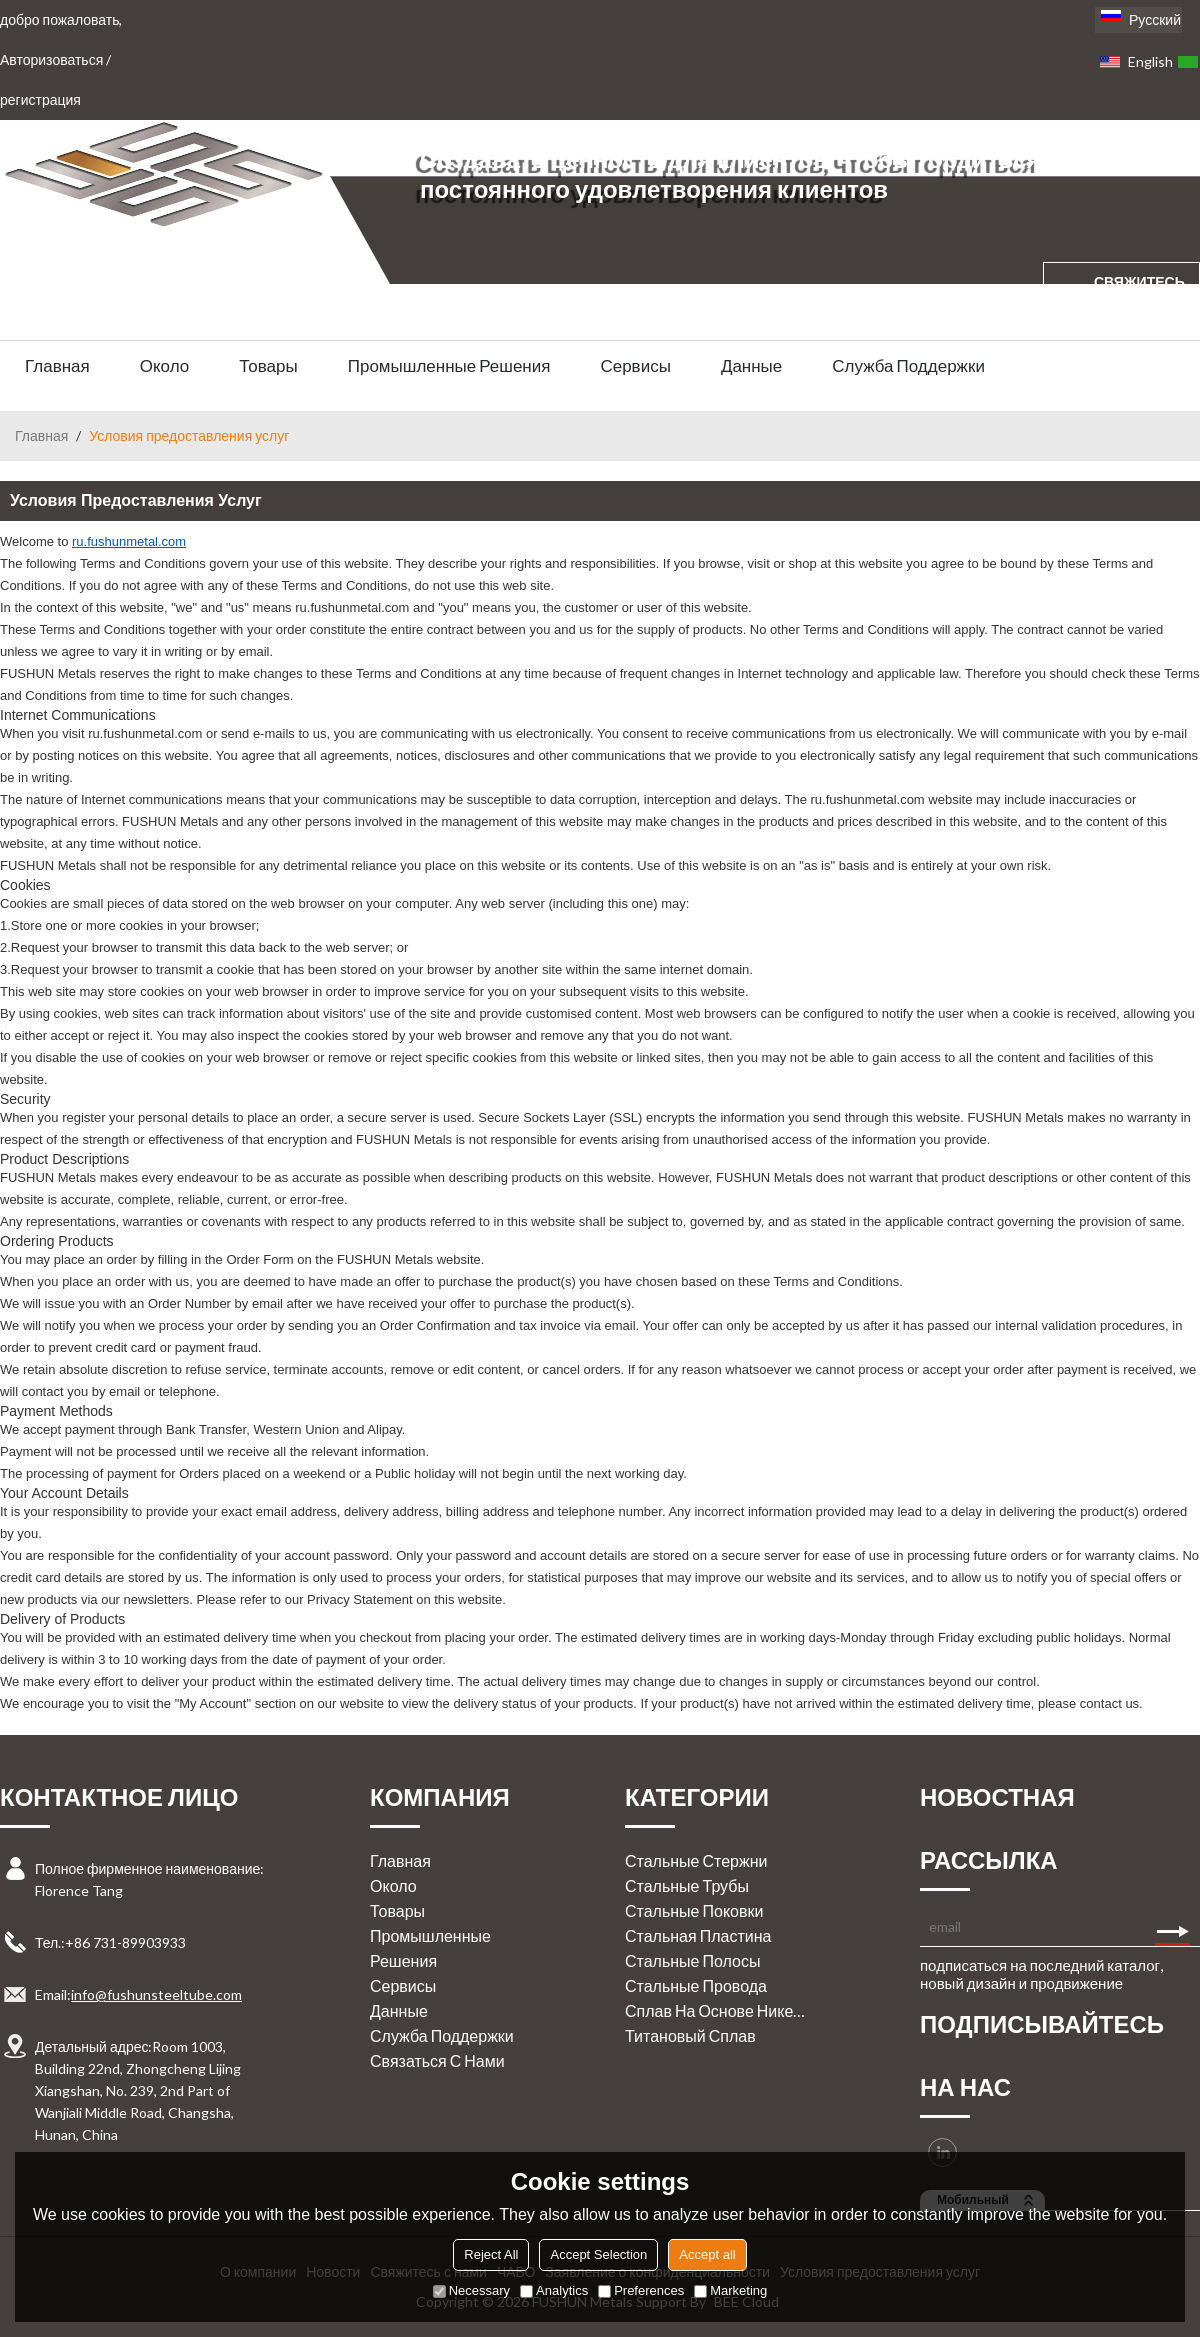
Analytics (554, 2290)
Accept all (707, 2254)
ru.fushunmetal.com (129, 541)
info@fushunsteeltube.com (156, 1994)
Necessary (471, 2290)
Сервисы (635, 365)
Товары (268, 365)
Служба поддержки (908, 365)
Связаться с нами (437, 2060)
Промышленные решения (449, 365)
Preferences (641, 2290)
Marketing (730, 2290)
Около (165, 365)
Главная (57, 365)
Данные (751, 365)
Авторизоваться (51, 59)
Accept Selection (598, 2254)
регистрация (40, 99)
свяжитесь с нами (1139, 300)
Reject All (491, 2254)
